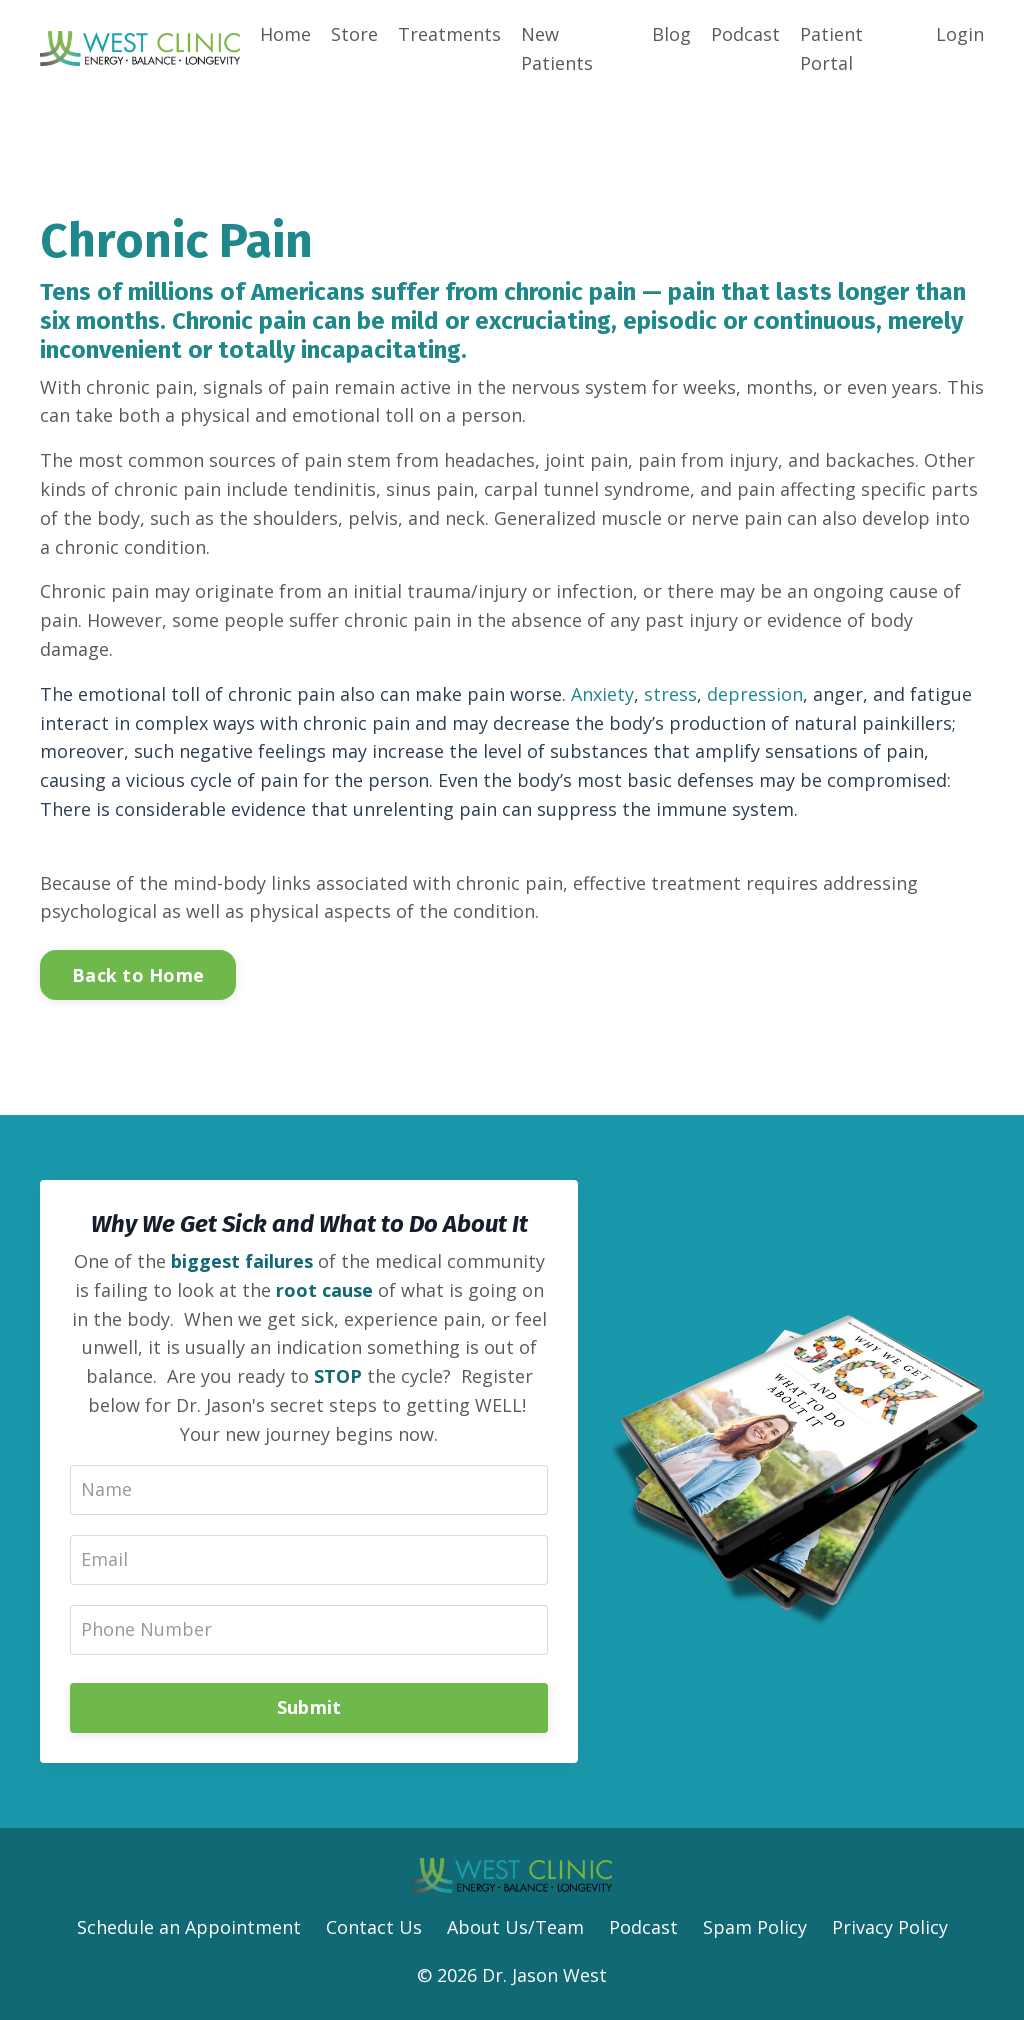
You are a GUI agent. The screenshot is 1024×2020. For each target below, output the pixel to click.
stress (670, 694)
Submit (309, 1707)
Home (285, 34)
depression (755, 694)
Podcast (745, 34)
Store (354, 34)
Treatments (449, 34)
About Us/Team (515, 1927)
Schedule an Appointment (189, 1927)
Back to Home (138, 975)
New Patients (557, 48)
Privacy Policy (890, 1927)
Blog (671, 34)
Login (960, 34)
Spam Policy (755, 1927)
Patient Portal (831, 48)
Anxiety (602, 694)
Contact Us (374, 1927)
